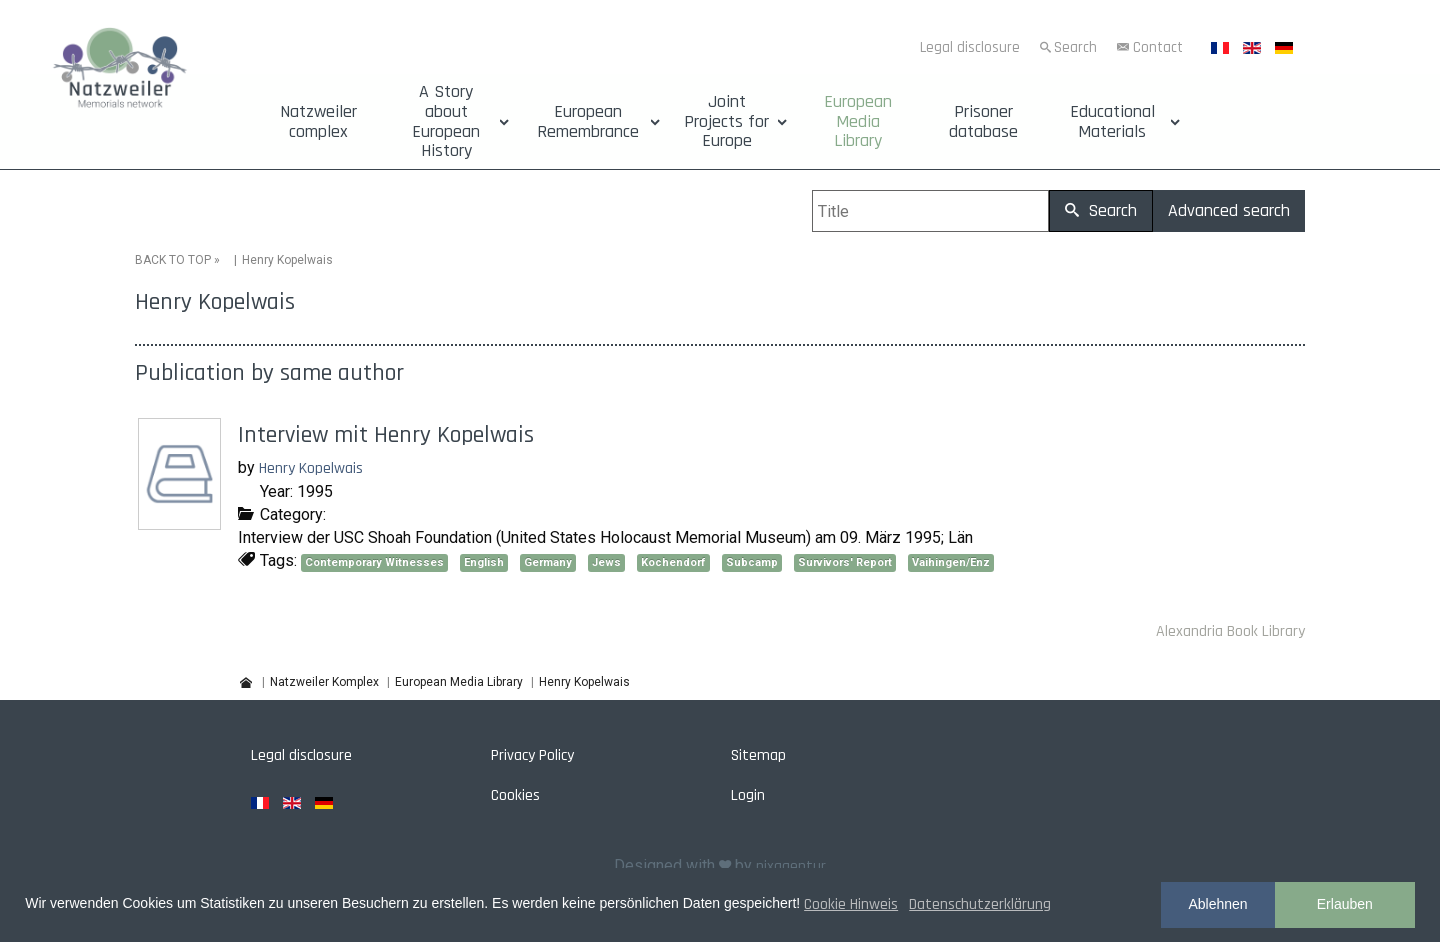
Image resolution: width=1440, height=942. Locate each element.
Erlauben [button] (1345, 904)
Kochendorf (673, 562)
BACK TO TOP (173, 260)
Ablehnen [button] (1217, 904)
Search (1075, 47)
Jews (606, 562)
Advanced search (1229, 210)
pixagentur (791, 866)
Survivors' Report (845, 562)
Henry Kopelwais (311, 468)
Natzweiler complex (318, 122)
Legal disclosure (970, 47)
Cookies (515, 795)
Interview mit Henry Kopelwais (386, 435)
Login (748, 795)
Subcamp (752, 562)
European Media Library (858, 121)
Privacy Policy (532, 755)
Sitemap (758, 755)
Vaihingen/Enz (951, 562)
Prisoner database (983, 122)
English (484, 562)
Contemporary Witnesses (374, 562)
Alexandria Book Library (1230, 631)
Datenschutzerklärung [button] (980, 904)
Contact (1158, 47)
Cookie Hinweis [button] (851, 904)
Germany (548, 562)
